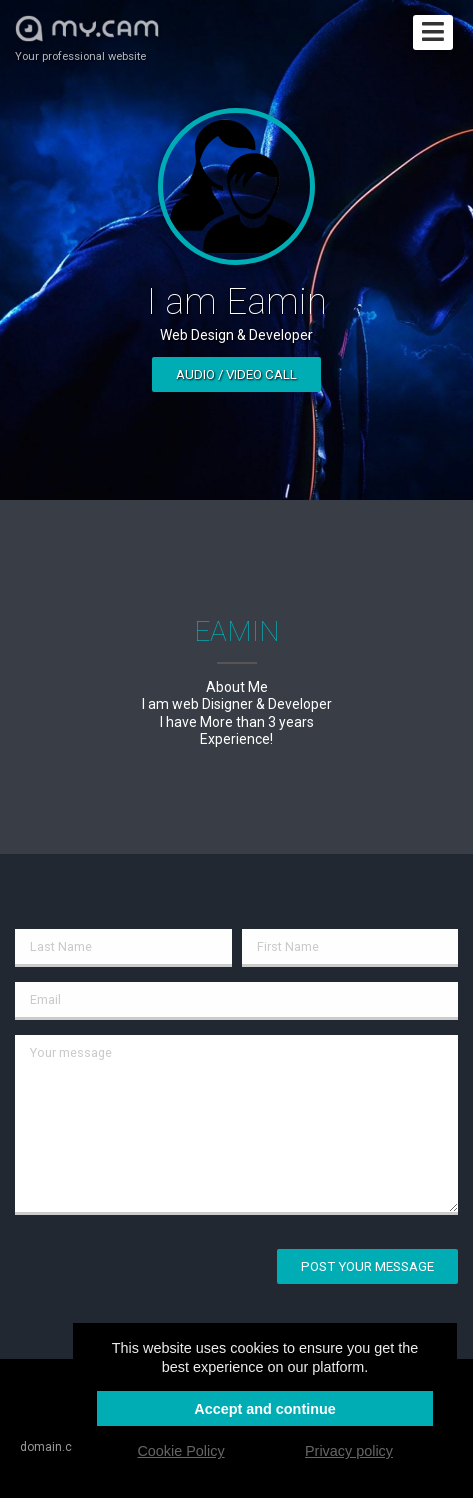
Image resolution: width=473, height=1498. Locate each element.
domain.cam (55, 1447)
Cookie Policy (180, 1451)
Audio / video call (236, 374)
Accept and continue (265, 1409)
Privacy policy (349, 1451)
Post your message (367, 1266)
